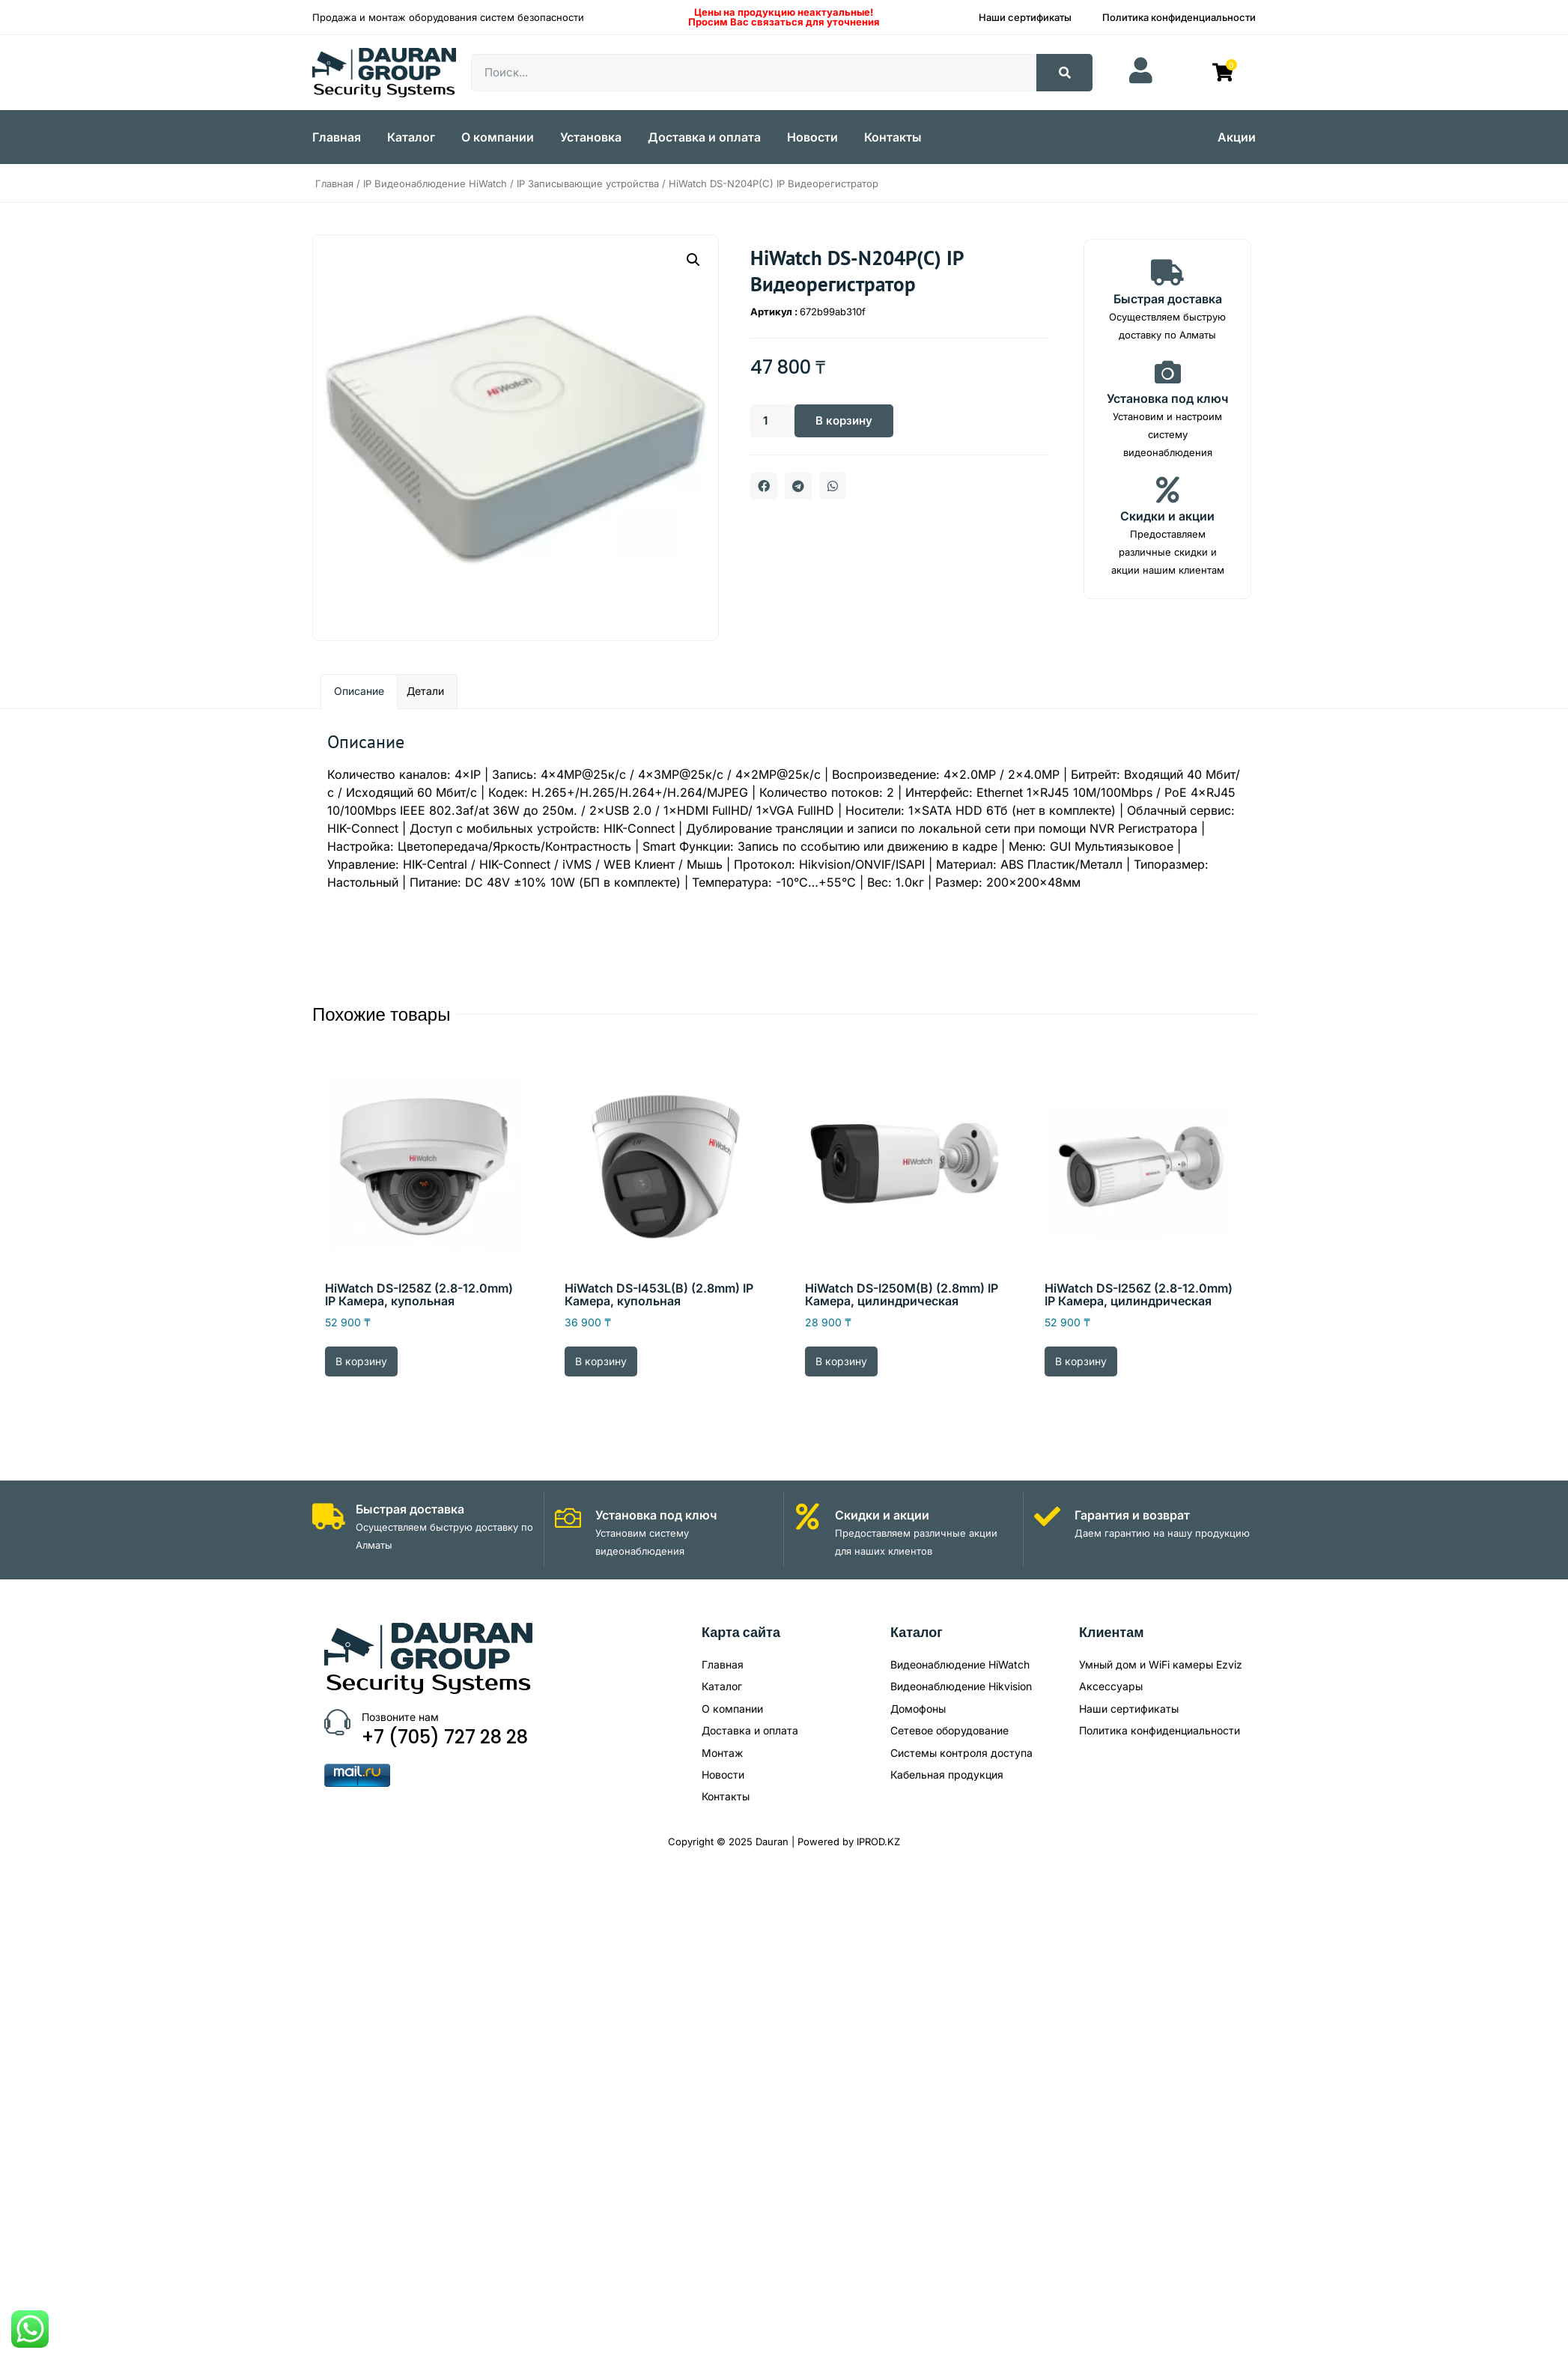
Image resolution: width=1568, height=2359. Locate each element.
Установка (591, 137)
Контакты (893, 137)
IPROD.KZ (878, 1842)
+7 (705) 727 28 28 (445, 1737)
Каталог (411, 137)
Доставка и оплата (704, 137)
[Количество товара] (772, 420)
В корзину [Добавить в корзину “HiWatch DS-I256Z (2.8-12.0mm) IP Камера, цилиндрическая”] (1081, 1361)
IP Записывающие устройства (588, 183)
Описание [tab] (359, 690)
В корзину (848, 420)
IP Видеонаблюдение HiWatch (435, 183)
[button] (693, 259)
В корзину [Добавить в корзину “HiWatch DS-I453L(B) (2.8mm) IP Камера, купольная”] (601, 1361)
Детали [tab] (425, 690)
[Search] (1064, 72)
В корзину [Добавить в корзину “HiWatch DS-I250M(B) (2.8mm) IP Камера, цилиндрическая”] (841, 1361)
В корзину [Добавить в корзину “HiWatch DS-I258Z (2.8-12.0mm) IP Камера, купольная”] (361, 1361)
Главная (336, 137)
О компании (497, 137)
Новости (812, 137)
